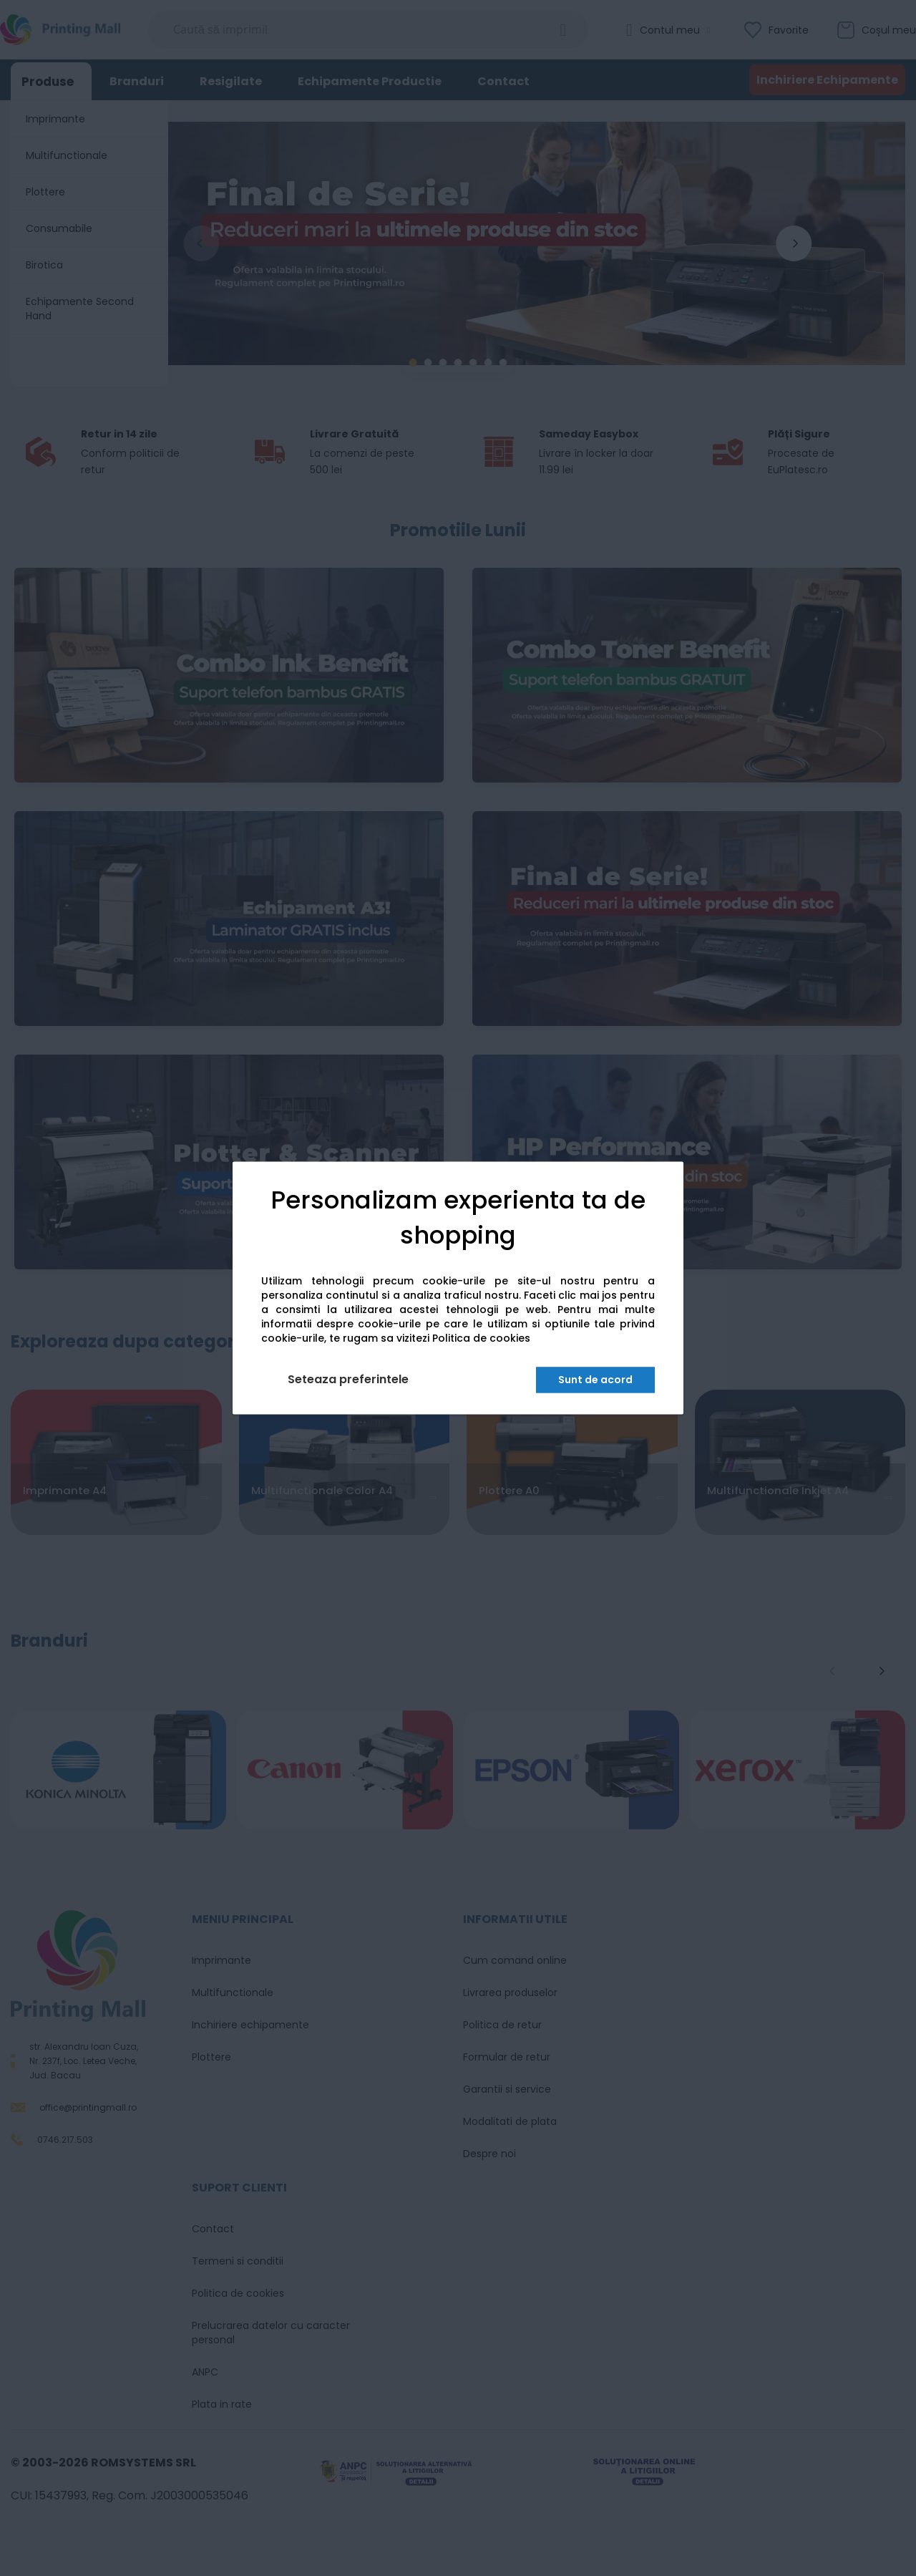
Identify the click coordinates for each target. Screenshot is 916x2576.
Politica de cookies (481, 1339)
